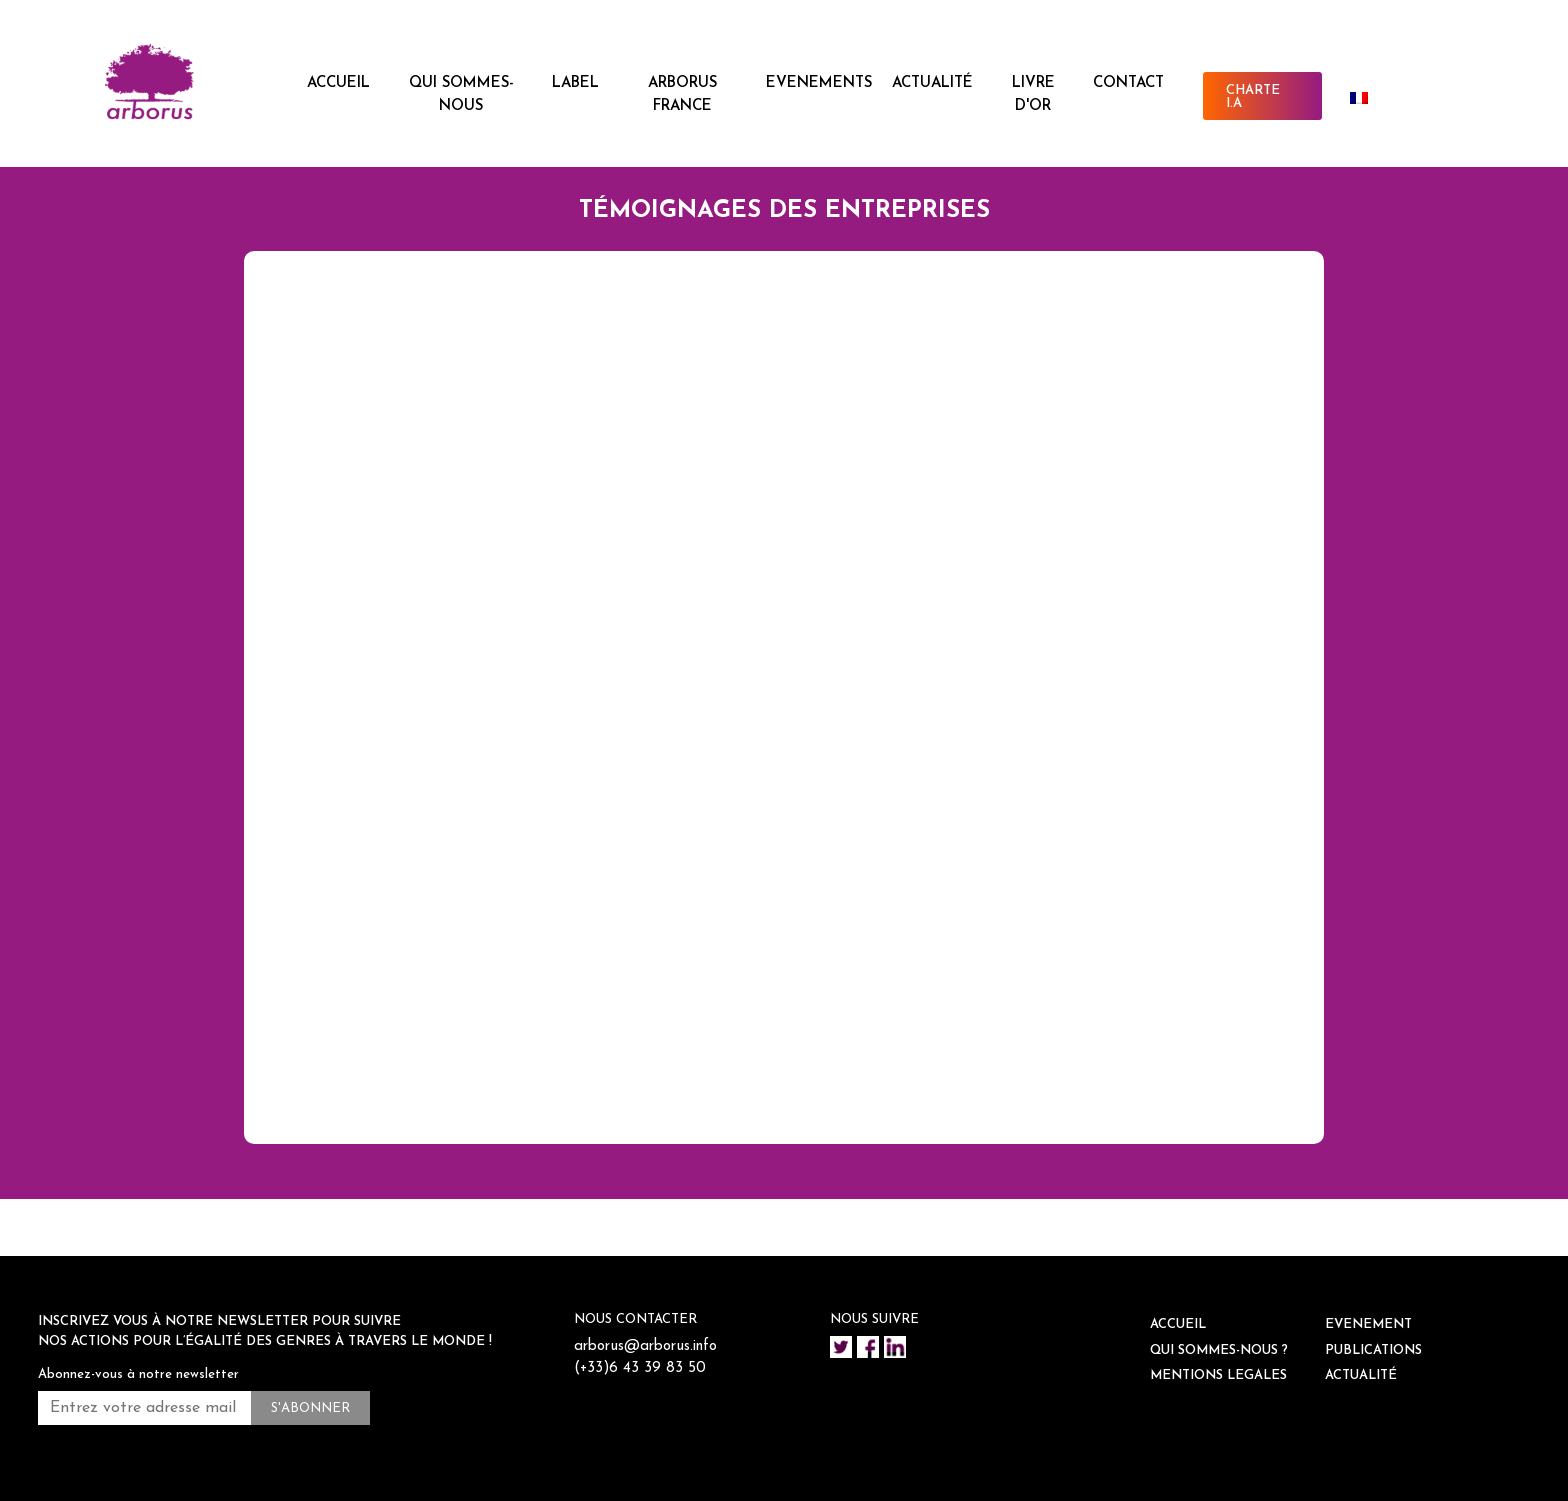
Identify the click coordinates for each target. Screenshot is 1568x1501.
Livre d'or (1033, 95)
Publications (1373, 1350)
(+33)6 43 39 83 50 (640, 1368)
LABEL (575, 83)
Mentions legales (1218, 1375)
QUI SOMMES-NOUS (461, 95)
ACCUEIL (338, 83)
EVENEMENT (1368, 1324)
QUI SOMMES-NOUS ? (1219, 1350)
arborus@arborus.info (645, 1346)
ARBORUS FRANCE (682, 95)
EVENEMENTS (819, 83)
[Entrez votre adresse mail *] (144, 1408)
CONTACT (1128, 83)
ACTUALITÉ (932, 83)
